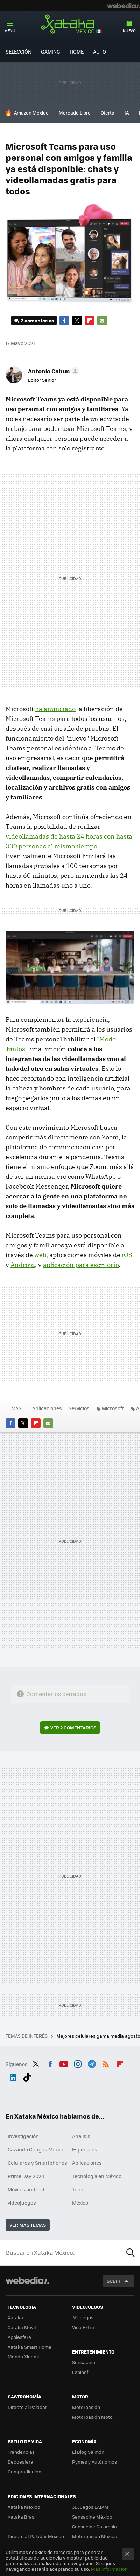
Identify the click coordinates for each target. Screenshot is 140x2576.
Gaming (50, 51)
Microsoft (113, 1408)
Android (22, 1265)
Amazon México (31, 112)
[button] (52, 371)
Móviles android (26, 2189)
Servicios (79, 1408)
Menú (9, 30)
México (80, 2202)
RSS (105, 2063)
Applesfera (19, 2337)
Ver (73, 1727)
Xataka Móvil (22, 2327)
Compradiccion (24, 2471)
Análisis (81, 2136)
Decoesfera (20, 2461)
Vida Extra (83, 2327)
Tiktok (27, 2076)
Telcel (79, 2189)
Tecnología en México (96, 2175)
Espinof (80, 2372)
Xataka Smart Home (29, 2346)
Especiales (84, 2149)
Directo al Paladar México (36, 2536)
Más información (109, 2568)
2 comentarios (37, 320)
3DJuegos (82, 2317)
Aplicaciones (47, 1408)
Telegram (91, 2063)
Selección (18, 51)
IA (127, 112)
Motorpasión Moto (92, 2416)
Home (77, 51)
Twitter (77, 320)
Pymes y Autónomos (94, 2461)
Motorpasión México (94, 2536)
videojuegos (22, 2202)
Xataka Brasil (22, 2516)
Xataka (15, 2317)
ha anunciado (55, 709)
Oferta (107, 112)
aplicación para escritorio (81, 1265)
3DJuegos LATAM (90, 2506)
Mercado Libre (75, 112)
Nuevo (129, 30)
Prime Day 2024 (26, 2175)
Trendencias (21, 2451)
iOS (127, 1255)
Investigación (23, 2136)
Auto (99, 51)
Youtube (63, 2063)
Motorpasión (86, 2407)
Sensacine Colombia (94, 2526)
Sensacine (83, 2362)
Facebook (64, 320)
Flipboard (89, 320)
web (40, 1255)
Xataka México (69, 24)
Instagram (77, 2063)
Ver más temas (27, 2225)
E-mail (102, 320)
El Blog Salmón (88, 2451)
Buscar (130, 2252)
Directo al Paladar (27, 2407)
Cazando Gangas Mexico (36, 2149)
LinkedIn (13, 2076)
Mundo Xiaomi (23, 2356)
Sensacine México (92, 2516)
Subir (113, 2281)
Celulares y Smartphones (37, 2162)
